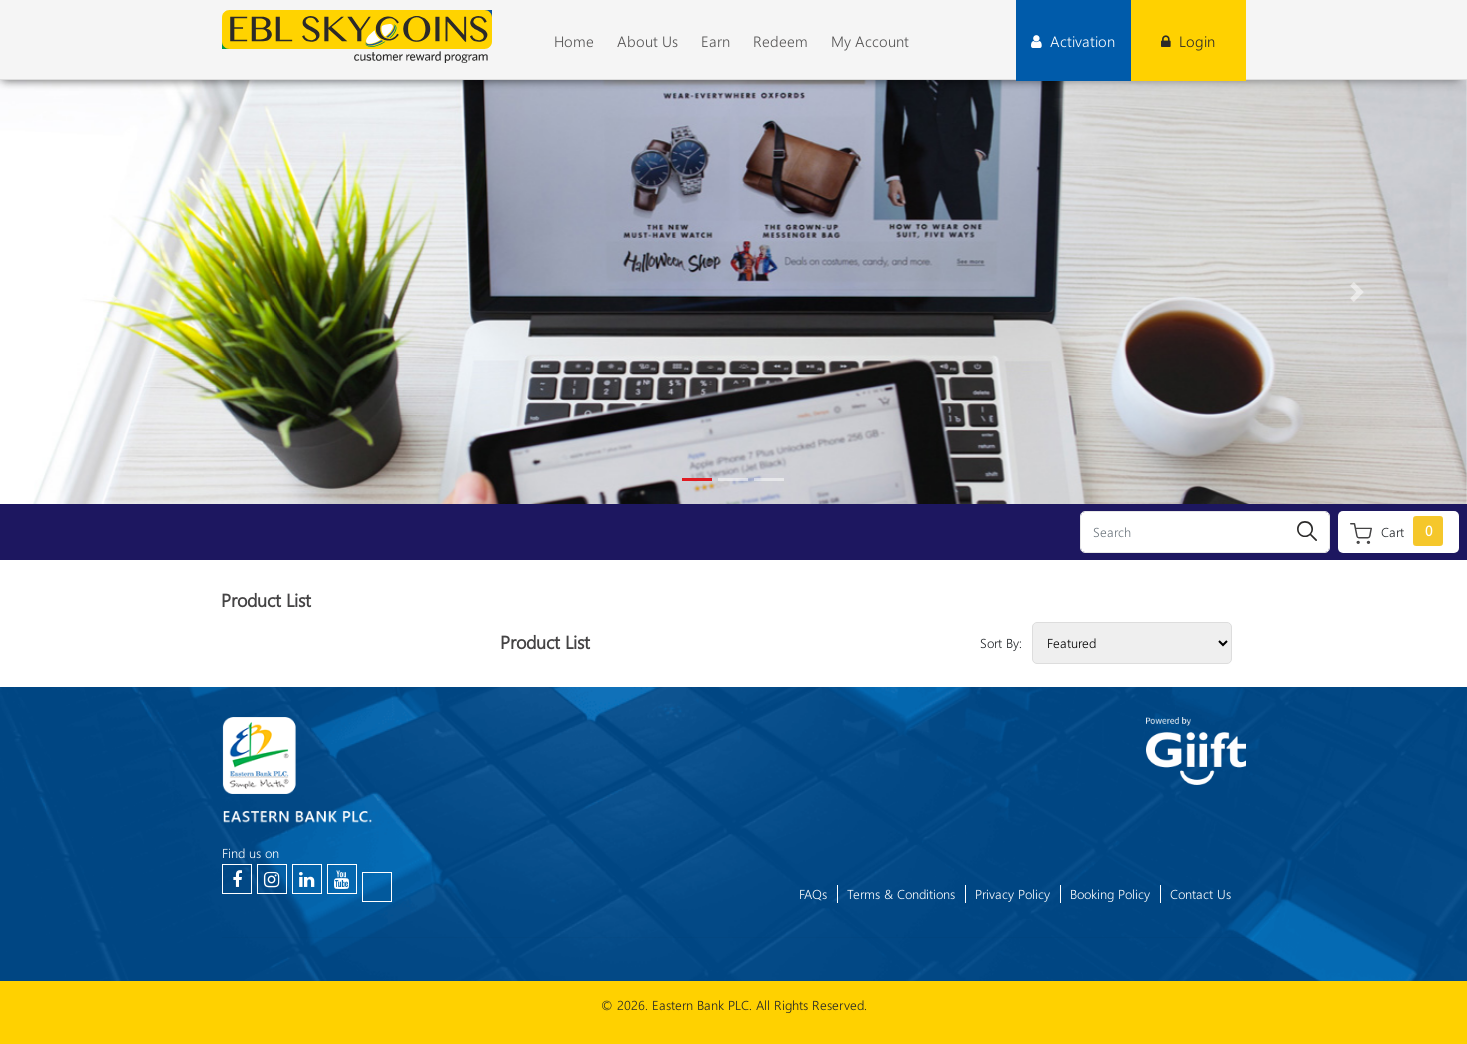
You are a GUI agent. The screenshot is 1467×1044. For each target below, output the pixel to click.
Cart (1396, 531)
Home (574, 41)
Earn (715, 41)
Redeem (780, 41)
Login (1188, 41)
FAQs (813, 894)
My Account (870, 41)
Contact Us (1200, 894)
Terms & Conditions (901, 894)
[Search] (1205, 532)
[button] (110, 292)
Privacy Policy (1012, 894)
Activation (1073, 41)
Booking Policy (1110, 894)
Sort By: (1001, 643)
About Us (647, 41)
